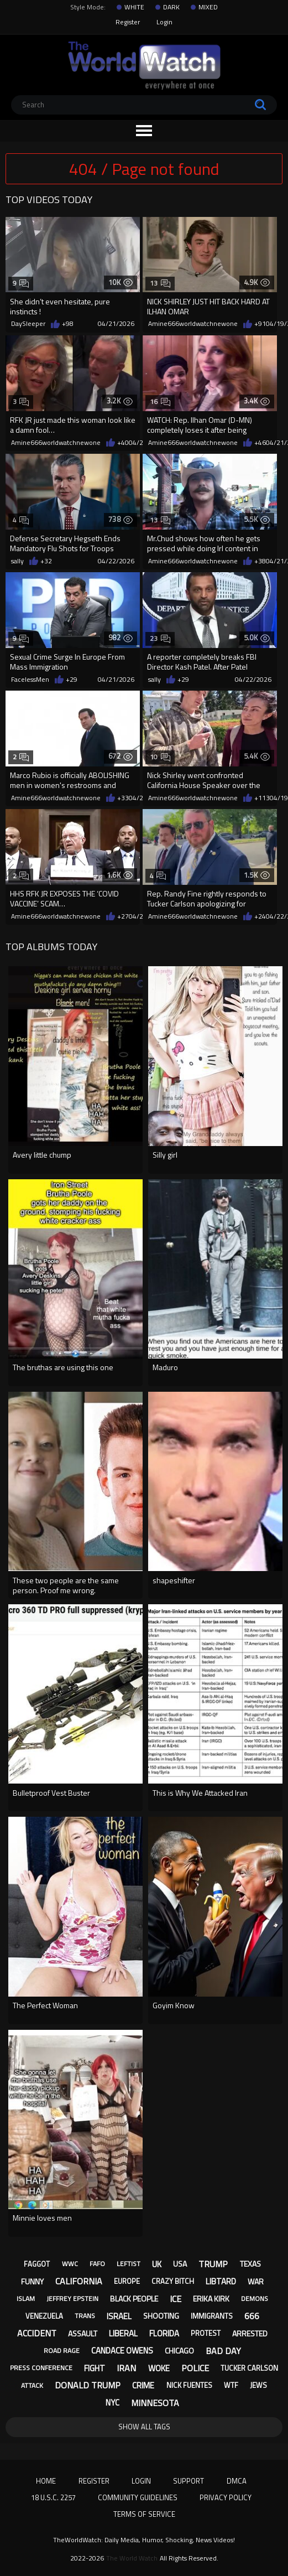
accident (36, 2333)
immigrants (212, 2315)
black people (134, 2298)
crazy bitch (172, 2281)
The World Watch (132, 2558)
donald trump (88, 2385)
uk (156, 2264)
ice (175, 2298)
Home (46, 2480)
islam (26, 2298)
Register (128, 22)
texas (250, 2263)
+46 (260, 443)
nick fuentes (189, 2385)
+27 (123, 916)
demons (254, 2298)
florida (164, 2333)
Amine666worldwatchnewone (193, 324)
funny (32, 2281)
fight (94, 2368)
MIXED (208, 7)
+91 (260, 324)
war (256, 2281)
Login (164, 22)
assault (82, 2333)
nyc (112, 2402)
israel (119, 2316)
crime (143, 2385)
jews (258, 2385)
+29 (71, 679)
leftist (128, 2263)
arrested (250, 2333)
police (195, 2368)
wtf (231, 2385)
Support (188, 2480)
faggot (37, 2263)
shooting (161, 2315)
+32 (46, 561)
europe (127, 2281)
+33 (123, 798)
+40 (123, 443)
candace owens (122, 2350)
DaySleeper (28, 324)
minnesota (155, 2402)
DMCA (237, 2480)
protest (206, 2333)
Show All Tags (144, 2426)
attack (32, 2385)
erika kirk (211, 2298)
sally (17, 561)
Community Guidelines (137, 2497)
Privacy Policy (226, 2497)
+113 (262, 798)
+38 (260, 561)
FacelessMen (30, 679)
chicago (179, 2350)
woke (159, 2368)
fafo (97, 2263)
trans (85, 2315)
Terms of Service (144, 2514)
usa (180, 2263)
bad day (223, 2350)
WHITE (134, 7)
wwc (70, 2263)
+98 (68, 324)
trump (213, 2264)
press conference (41, 2367)
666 (251, 2316)
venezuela (44, 2315)
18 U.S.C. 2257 (53, 2497)
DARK (171, 7)
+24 (260, 916)
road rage (62, 2350)
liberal (123, 2333)
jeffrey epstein (72, 2298)
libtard (221, 2281)
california (78, 2281)
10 (160, 756)
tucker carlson (249, 2367)
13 (160, 283)
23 (160, 638)
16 (160, 401)
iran (126, 2368)
